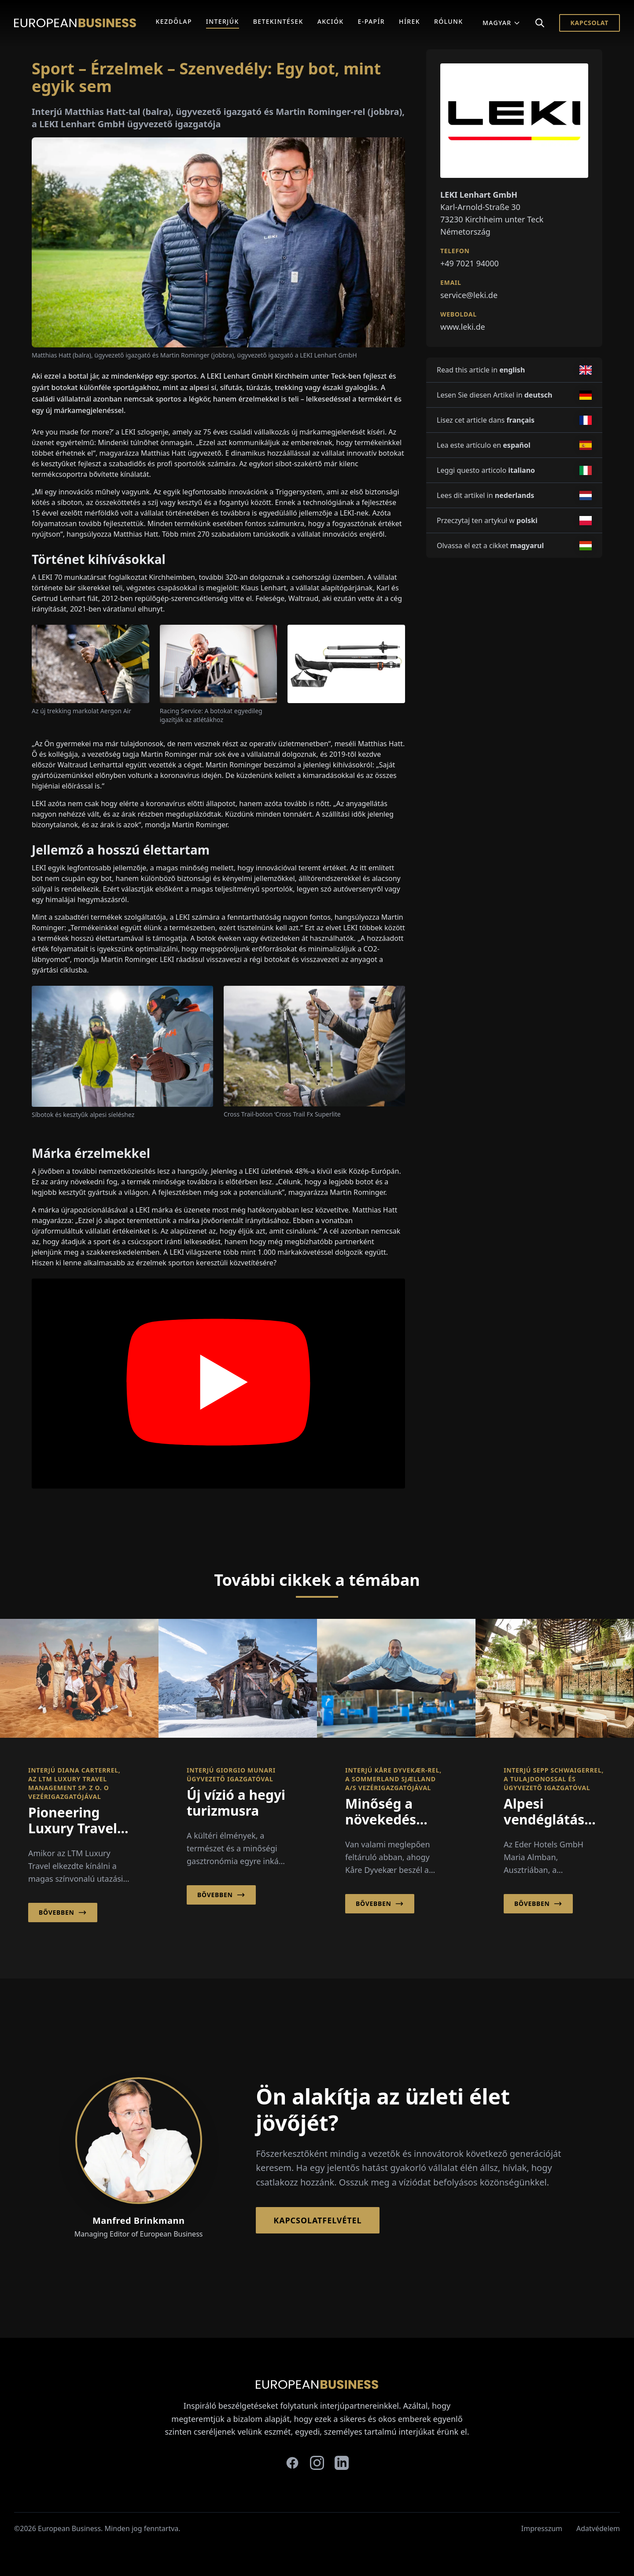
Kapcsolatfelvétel (317, 2220)
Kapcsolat (589, 22)
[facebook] (292, 2463)
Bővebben (63, 1912)
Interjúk (222, 21)
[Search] (539, 23)
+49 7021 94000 (469, 263)
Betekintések (278, 21)
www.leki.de (462, 326)
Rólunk (448, 21)
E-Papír (371, 21)
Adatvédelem (598, 2528)
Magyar (501, 22)
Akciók (330, 21)
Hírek (409, 21)
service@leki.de (469, 295)
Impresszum (541, 2528)
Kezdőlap (174, 21)
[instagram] (317, 2463)
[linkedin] (342, 2463)
